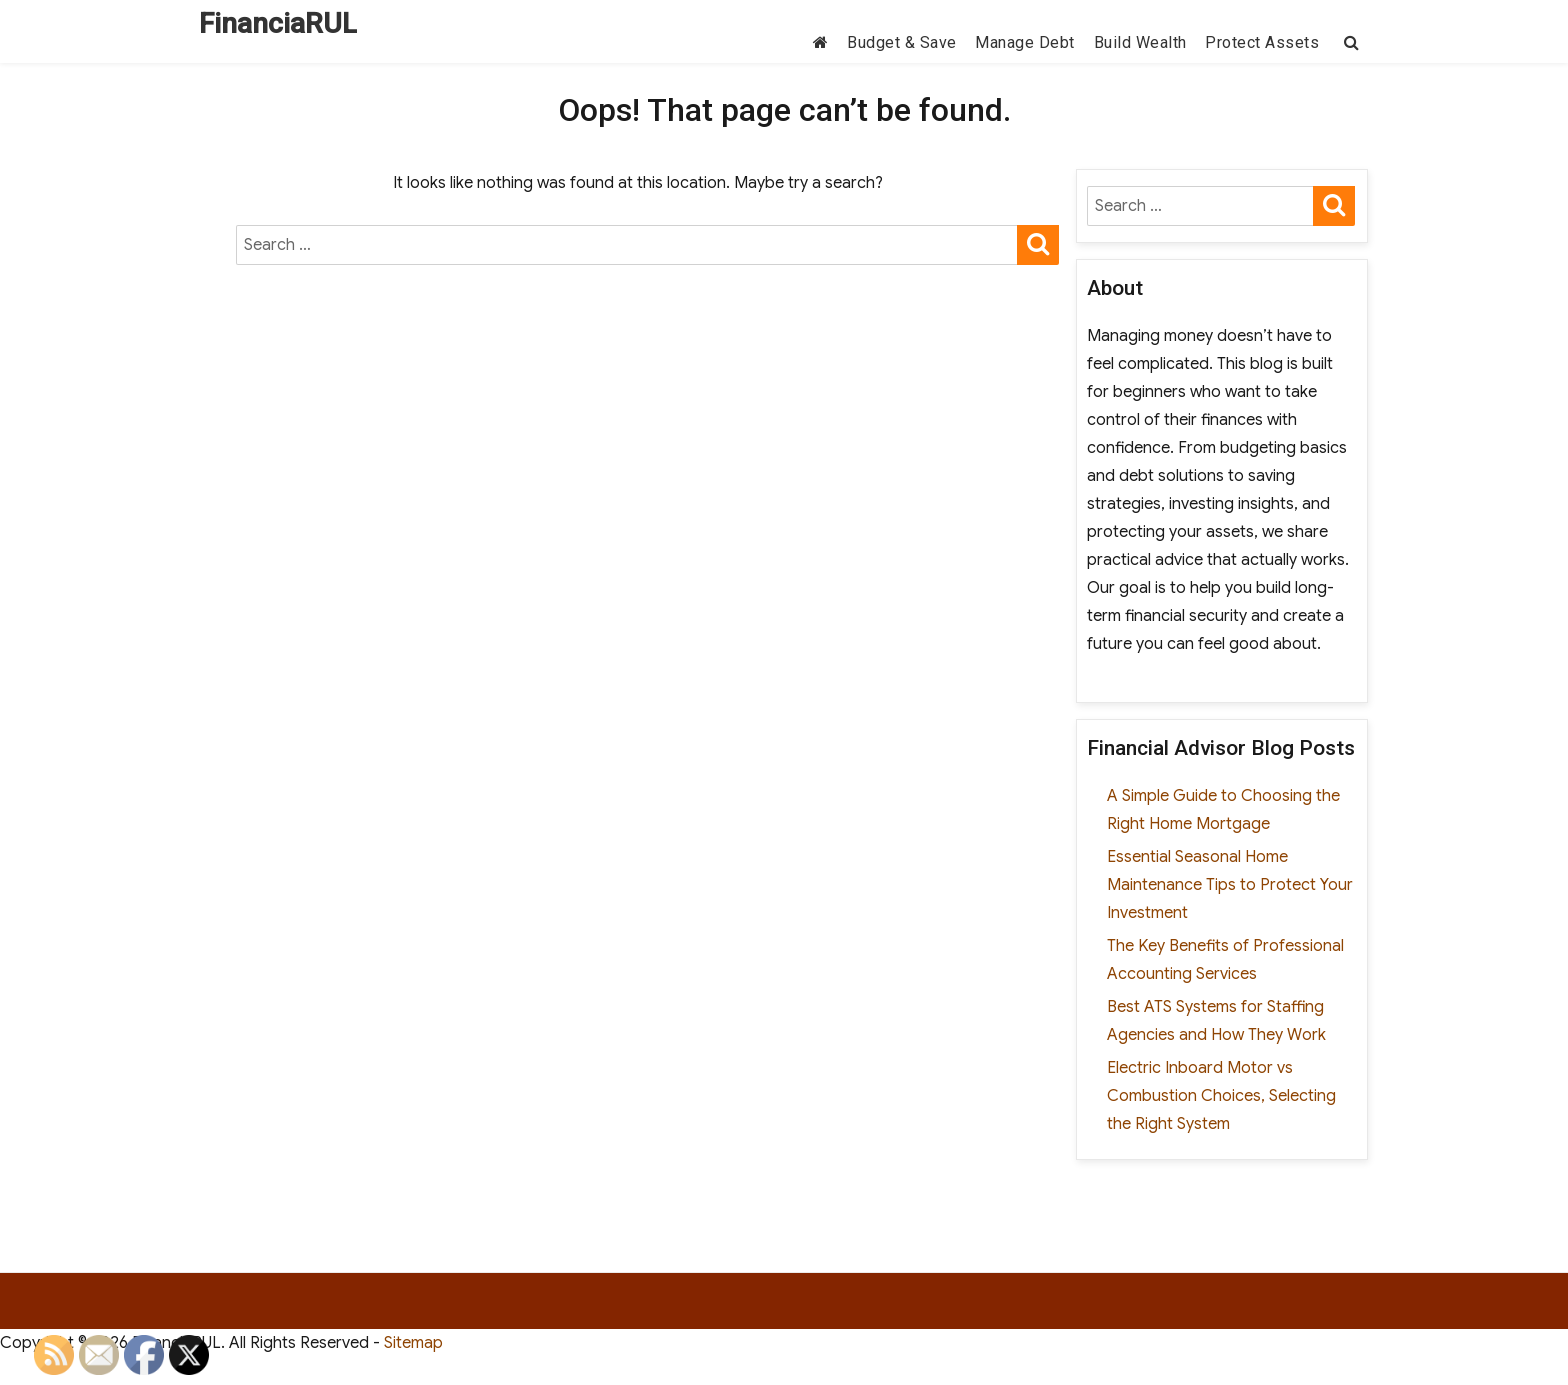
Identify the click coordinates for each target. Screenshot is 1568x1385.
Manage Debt (1025, 42)
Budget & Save (902, 42)
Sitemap (413, 1343)
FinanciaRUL (278, 23)
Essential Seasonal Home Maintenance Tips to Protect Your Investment (1230, 885)
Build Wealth (1140, 42)
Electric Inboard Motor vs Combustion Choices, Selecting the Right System (1221, 1096)
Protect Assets (1262, 42)
